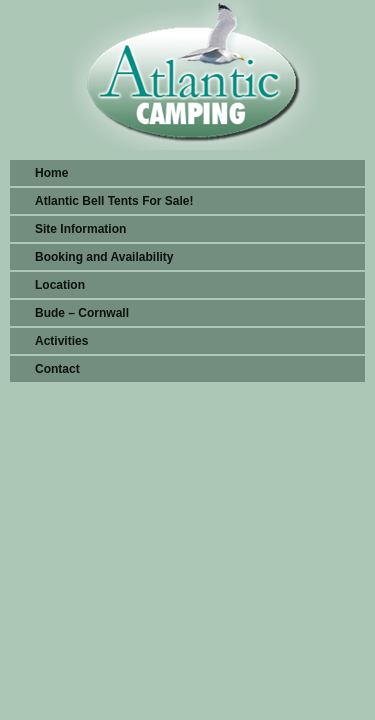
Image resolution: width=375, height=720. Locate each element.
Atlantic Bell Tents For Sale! (114, 201)
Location (60, 285)
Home (51, 173)
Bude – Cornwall (82, 313)
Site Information (80, 229)
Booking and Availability (104, 257)
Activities (61, 341)
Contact (57, 369)
